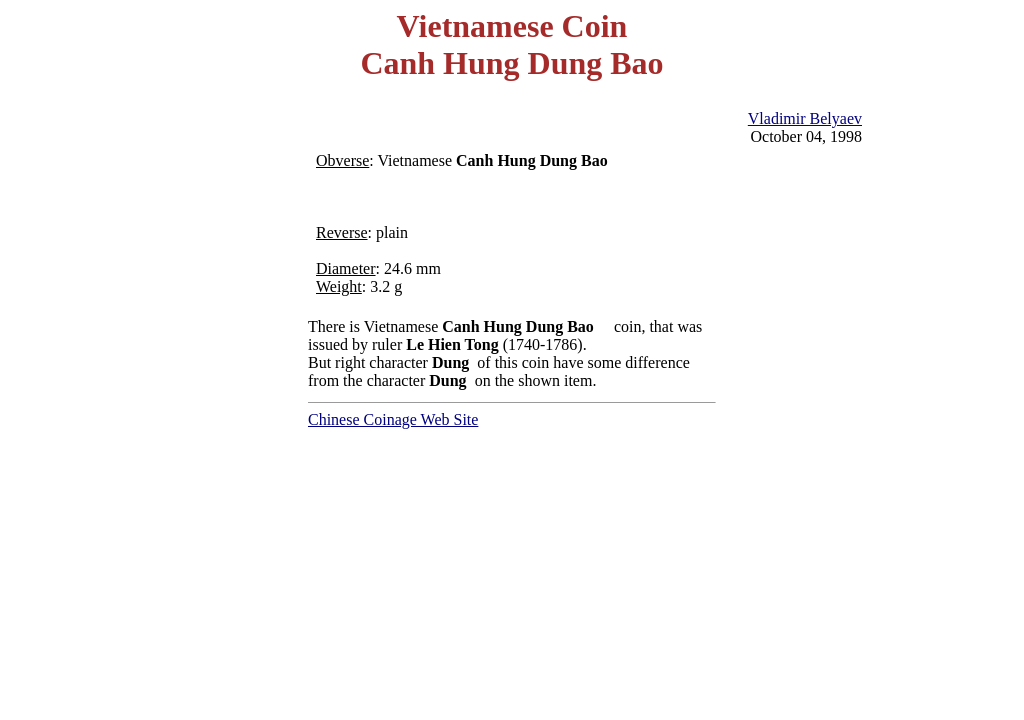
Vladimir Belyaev (805, 118)
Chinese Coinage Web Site (393, 419)
